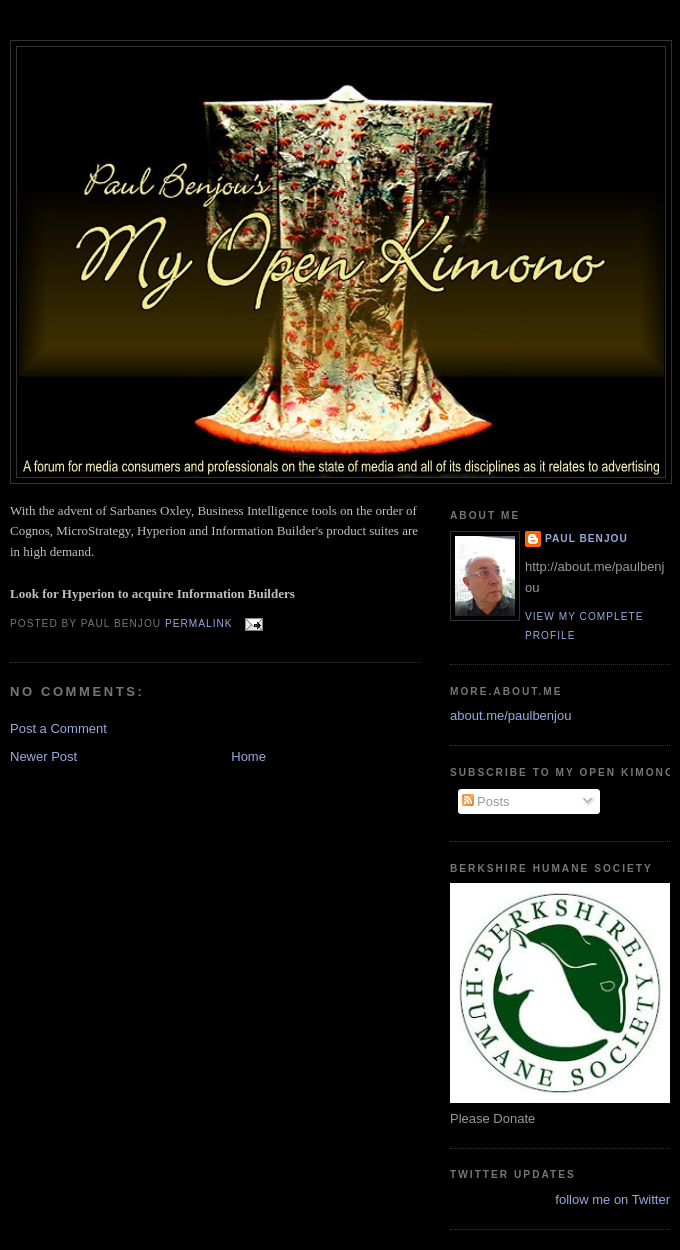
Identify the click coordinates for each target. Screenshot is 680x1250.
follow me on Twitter (612, 1199)
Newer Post (43, 756)
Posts (486, 801)
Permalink (199, 623)
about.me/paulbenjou (510, 715)
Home (248, 756)
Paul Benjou (586, 538)
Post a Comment (58, 728)
